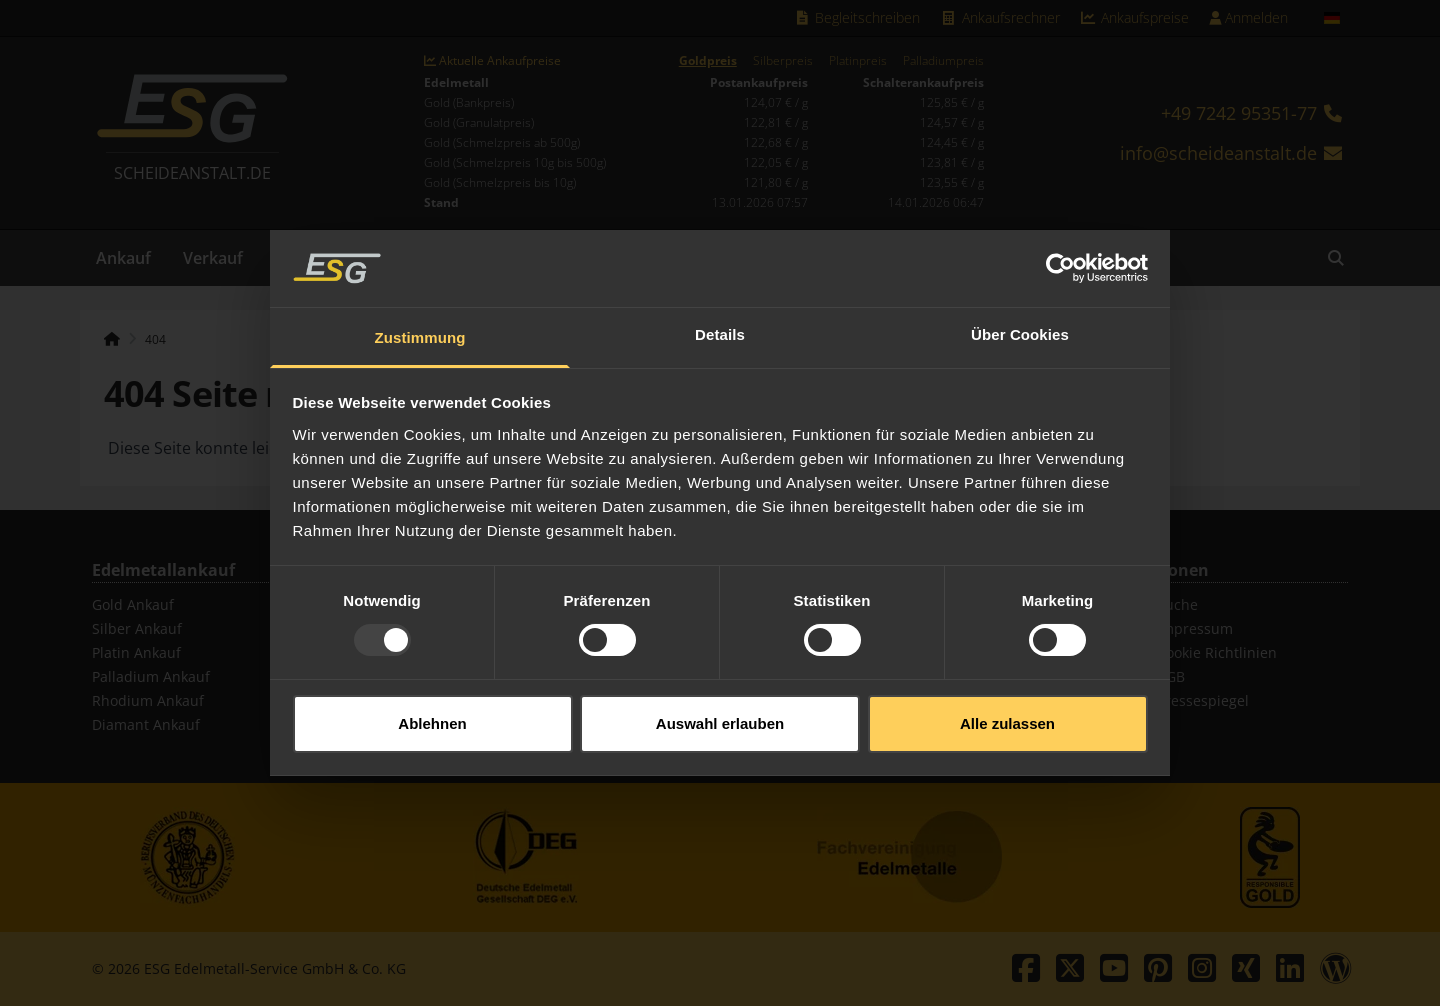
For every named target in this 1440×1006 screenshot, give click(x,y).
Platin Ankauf (136, 652)
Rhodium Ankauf (148, 700)
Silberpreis (783, 61)
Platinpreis (858, 61)
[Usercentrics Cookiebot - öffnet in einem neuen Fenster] (1060, 258)
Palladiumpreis (943, 61)
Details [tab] (720, 323)
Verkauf (213, 258)
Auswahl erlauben (720, 712)
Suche (1177, 604)
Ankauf (123, 258)
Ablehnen (432, 712)
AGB (1171, 676)
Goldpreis (708, 61)
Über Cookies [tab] (1020, 323)
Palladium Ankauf (151, 676)
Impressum (1195, 628)
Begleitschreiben (857, 17)
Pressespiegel (1203, 700)
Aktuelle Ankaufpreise (492, 61)
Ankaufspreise (1135, 17)
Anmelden (1248, 17)
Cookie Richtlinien (1217, 652)
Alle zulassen (1007, 712)
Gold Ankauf (133, 604)
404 (155, 339)
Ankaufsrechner (1000, 17)
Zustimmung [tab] (420, 326)
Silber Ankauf (137, 628)
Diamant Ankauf (146, 724)
